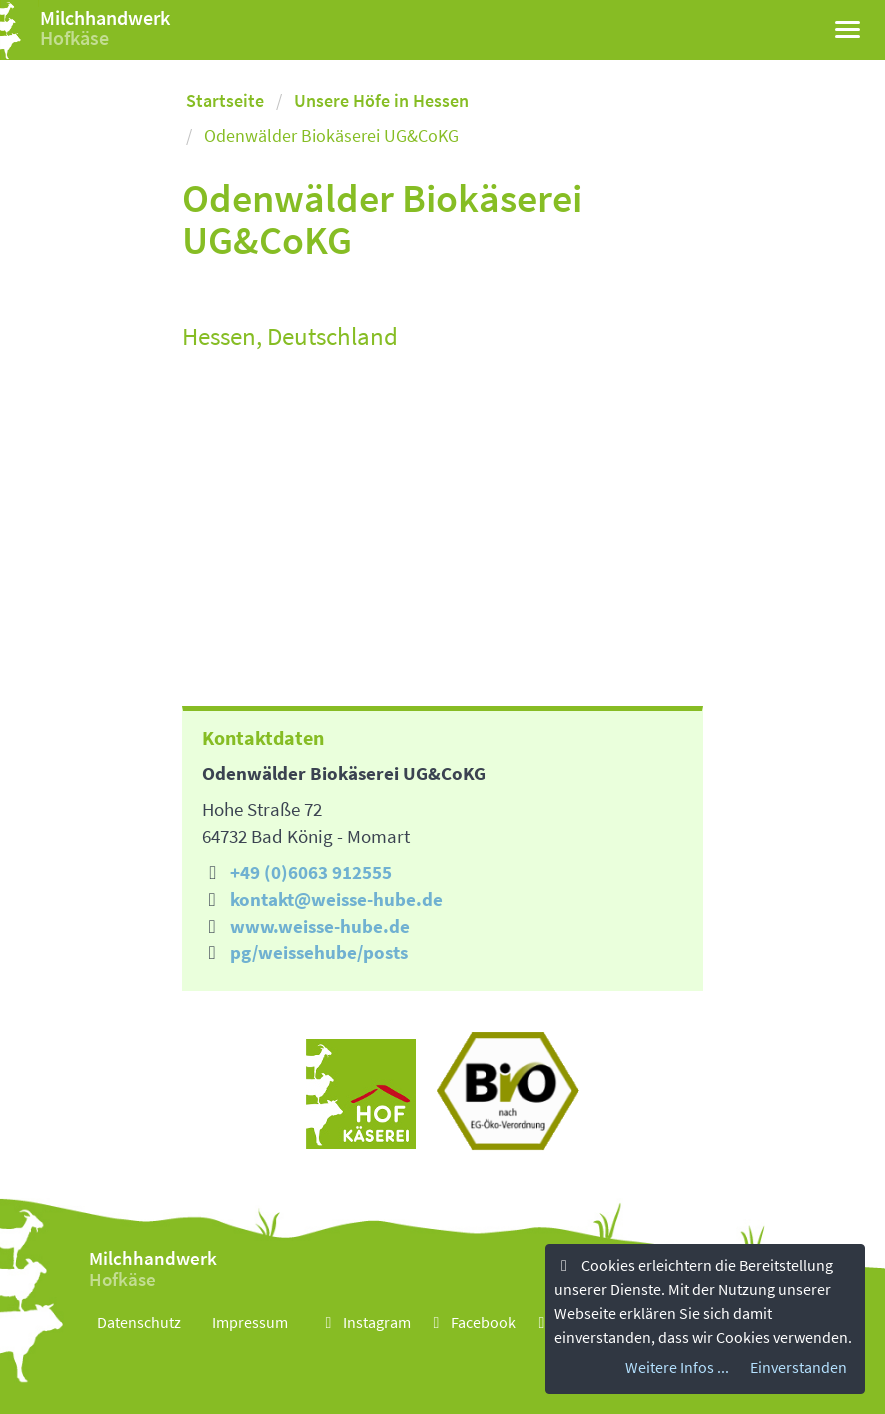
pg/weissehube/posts (319, 952)
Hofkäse (74, 37)
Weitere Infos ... (677, 1367)
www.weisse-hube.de (320, 926)
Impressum (250, 1322)
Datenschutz (139, 1322)
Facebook (471, 1322)
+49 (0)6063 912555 (311, 872)
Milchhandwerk (105, 17)
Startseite (225, 100)
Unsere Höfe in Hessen (381, 100)
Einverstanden (798, 1367)
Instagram (365, 1322)
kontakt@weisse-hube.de (336, 899)
